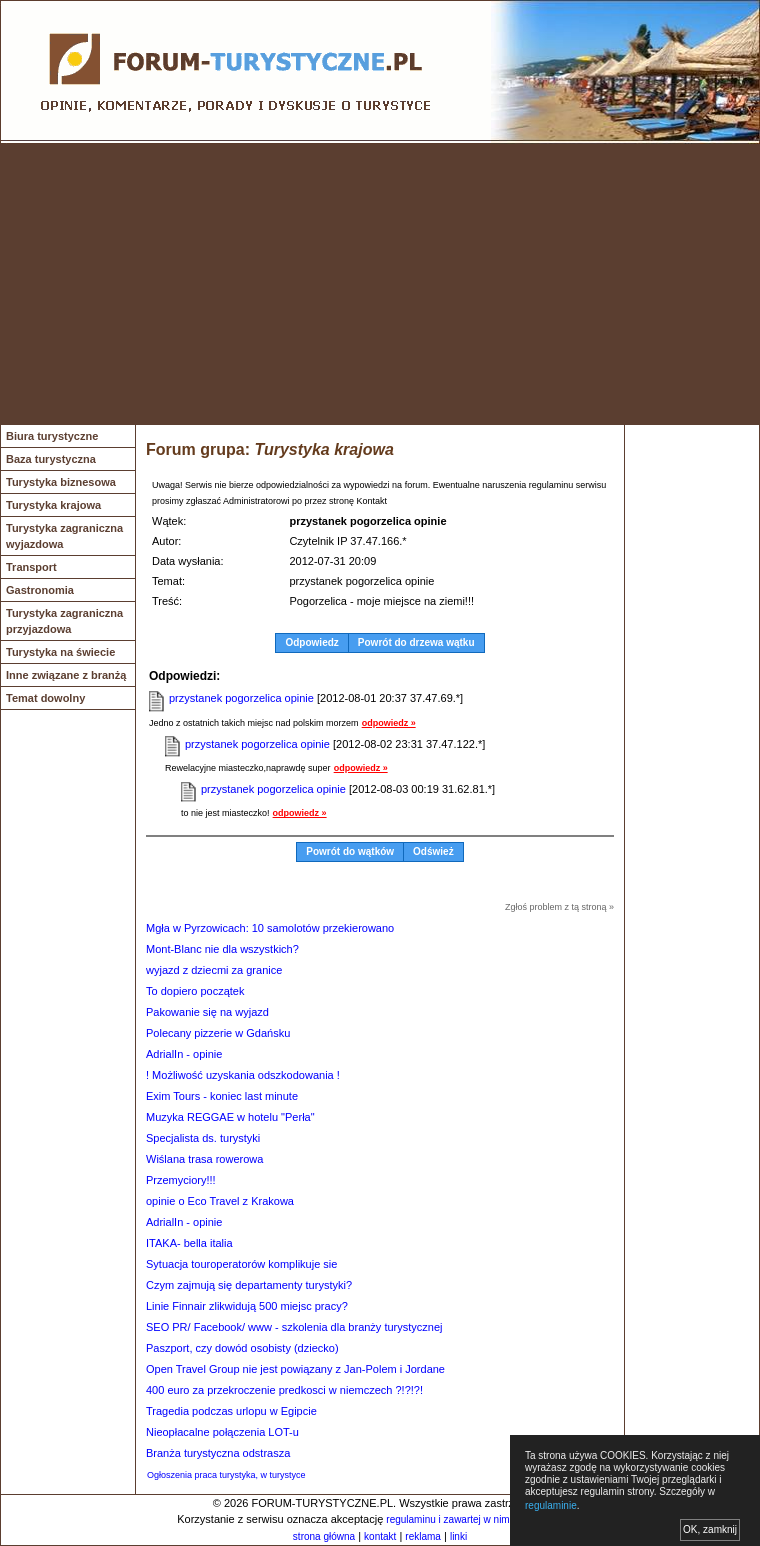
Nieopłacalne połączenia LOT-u (222, 1432)
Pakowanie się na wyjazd (207, 1012)
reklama (423, 1536)
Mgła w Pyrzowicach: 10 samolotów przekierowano (270, 928)
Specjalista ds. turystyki (203, 1138)
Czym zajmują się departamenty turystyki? (249, 1285)
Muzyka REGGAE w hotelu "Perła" (230, 1117)
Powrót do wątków (350, 851)
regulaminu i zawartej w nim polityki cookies (482, 1519)
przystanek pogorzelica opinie (241, 698)
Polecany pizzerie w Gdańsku (218, 1033)
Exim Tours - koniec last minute (222, 1096)
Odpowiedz (311, 642)
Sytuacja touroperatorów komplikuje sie (241, 1264)
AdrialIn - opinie (184, 1054)
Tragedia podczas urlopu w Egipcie (231, 1411)
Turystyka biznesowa (61, 482)
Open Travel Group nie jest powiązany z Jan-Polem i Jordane (295, 1369)
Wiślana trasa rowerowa (204, 1159)
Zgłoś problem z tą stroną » (559, 907)
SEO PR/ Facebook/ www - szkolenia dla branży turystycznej (294, 1327)
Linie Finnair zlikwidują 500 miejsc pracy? (247, 1306)
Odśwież (433, 851)
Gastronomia (40, 590)
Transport (31, 567)
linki (458, 1536)
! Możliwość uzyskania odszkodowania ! (243, 1075)
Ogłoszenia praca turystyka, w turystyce (226, 1475)
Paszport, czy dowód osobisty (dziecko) (242, 1348)
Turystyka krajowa (53, 505)
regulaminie (551, 1505)
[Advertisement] (380, 284)
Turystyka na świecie (60, 652)
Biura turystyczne (52, 436)
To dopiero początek (195, 991)
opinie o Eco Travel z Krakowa (220, 1201)
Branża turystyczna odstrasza (218, 1453)
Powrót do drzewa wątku (416, 642)
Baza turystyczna (51, 459)
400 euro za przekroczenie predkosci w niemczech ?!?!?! (284, 1390)
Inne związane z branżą (66, 675)
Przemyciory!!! (181, 1180)
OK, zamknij (710, 1529)
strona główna (324, 1536)
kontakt (380, 1536)
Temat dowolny (45, 698)
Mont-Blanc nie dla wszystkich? (222, 949)
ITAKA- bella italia (189, 1243)
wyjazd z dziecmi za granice (214, 970)
